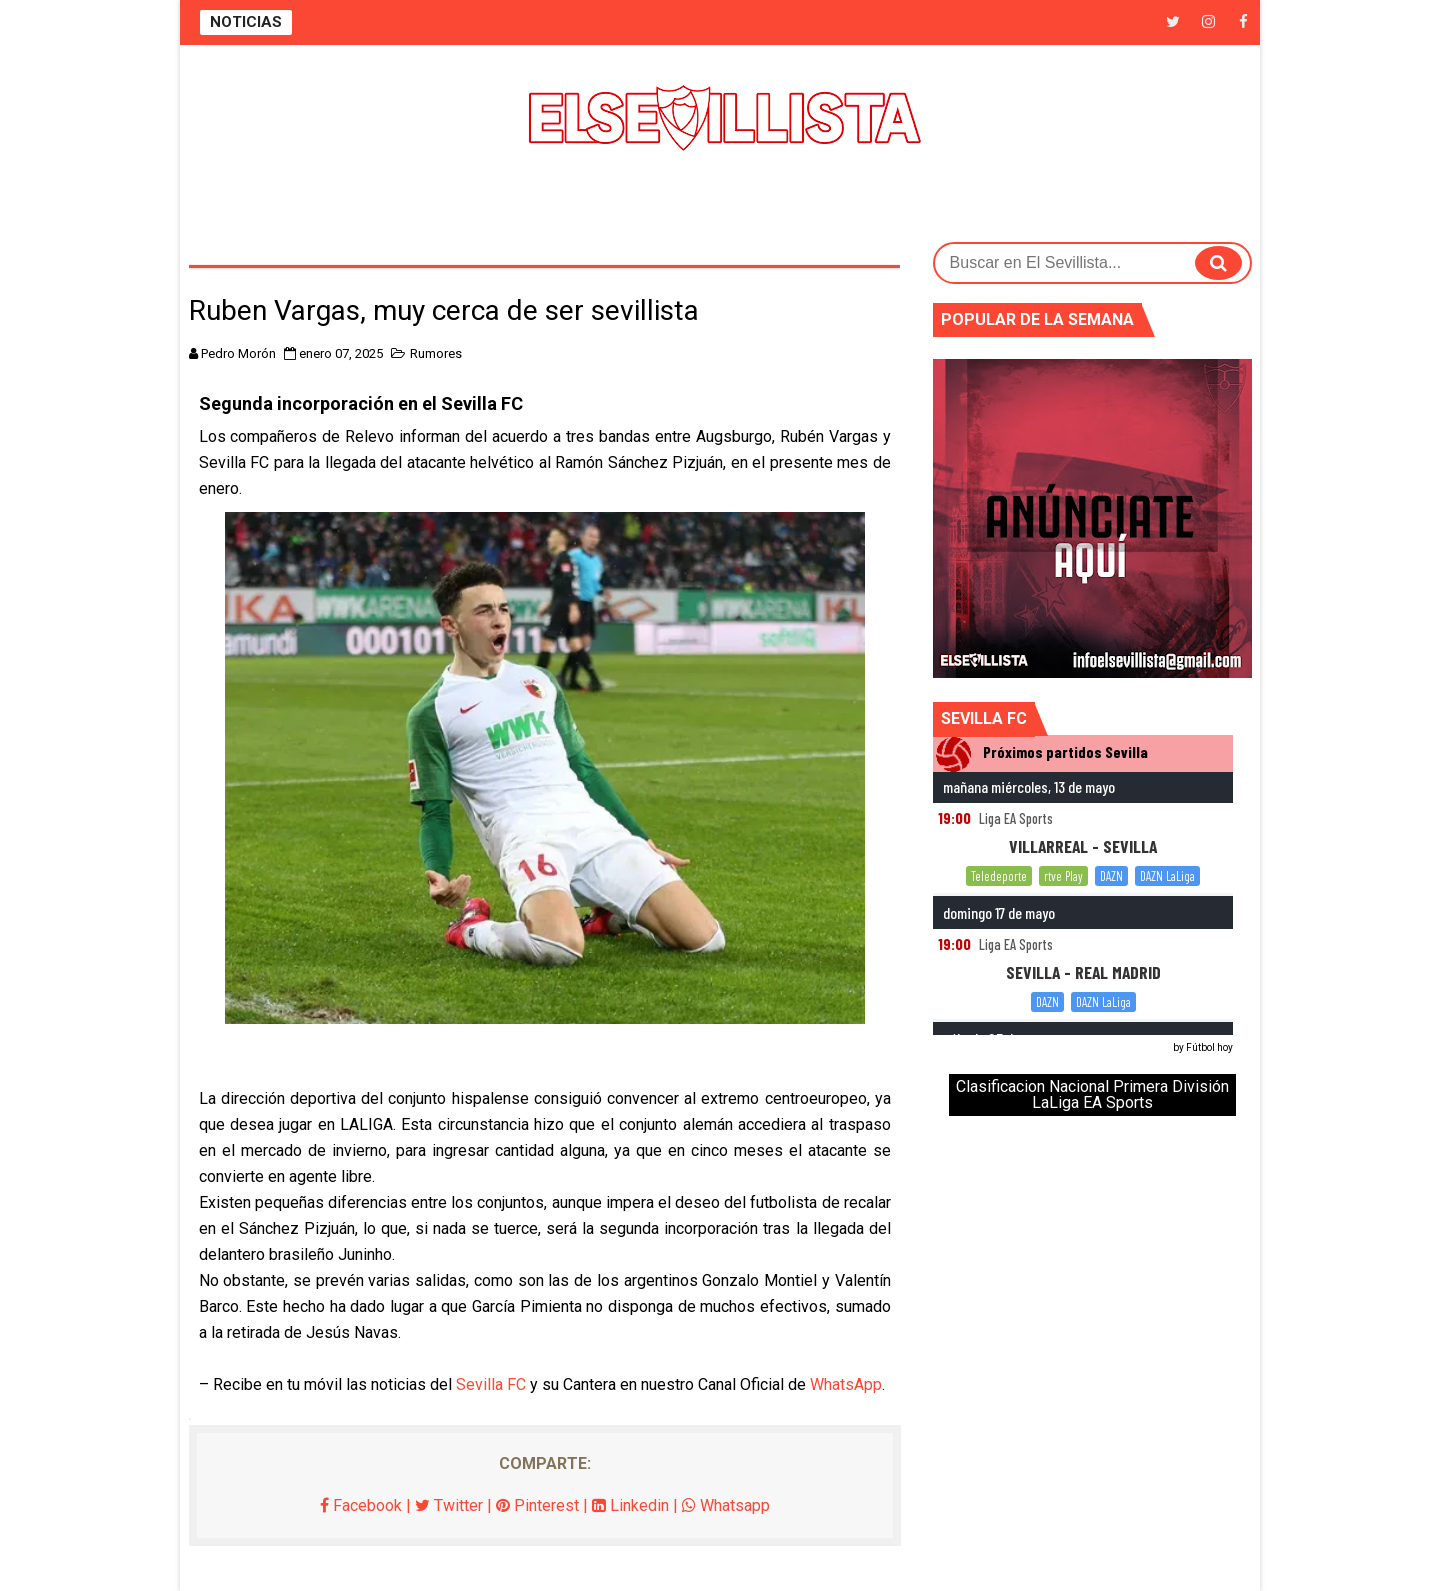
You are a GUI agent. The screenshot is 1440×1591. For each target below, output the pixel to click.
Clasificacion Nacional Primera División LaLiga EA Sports (1092, 1094)
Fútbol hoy (1209, 1047)
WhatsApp (846, 1384)
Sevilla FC (491, 1384)
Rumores (436, 353)
